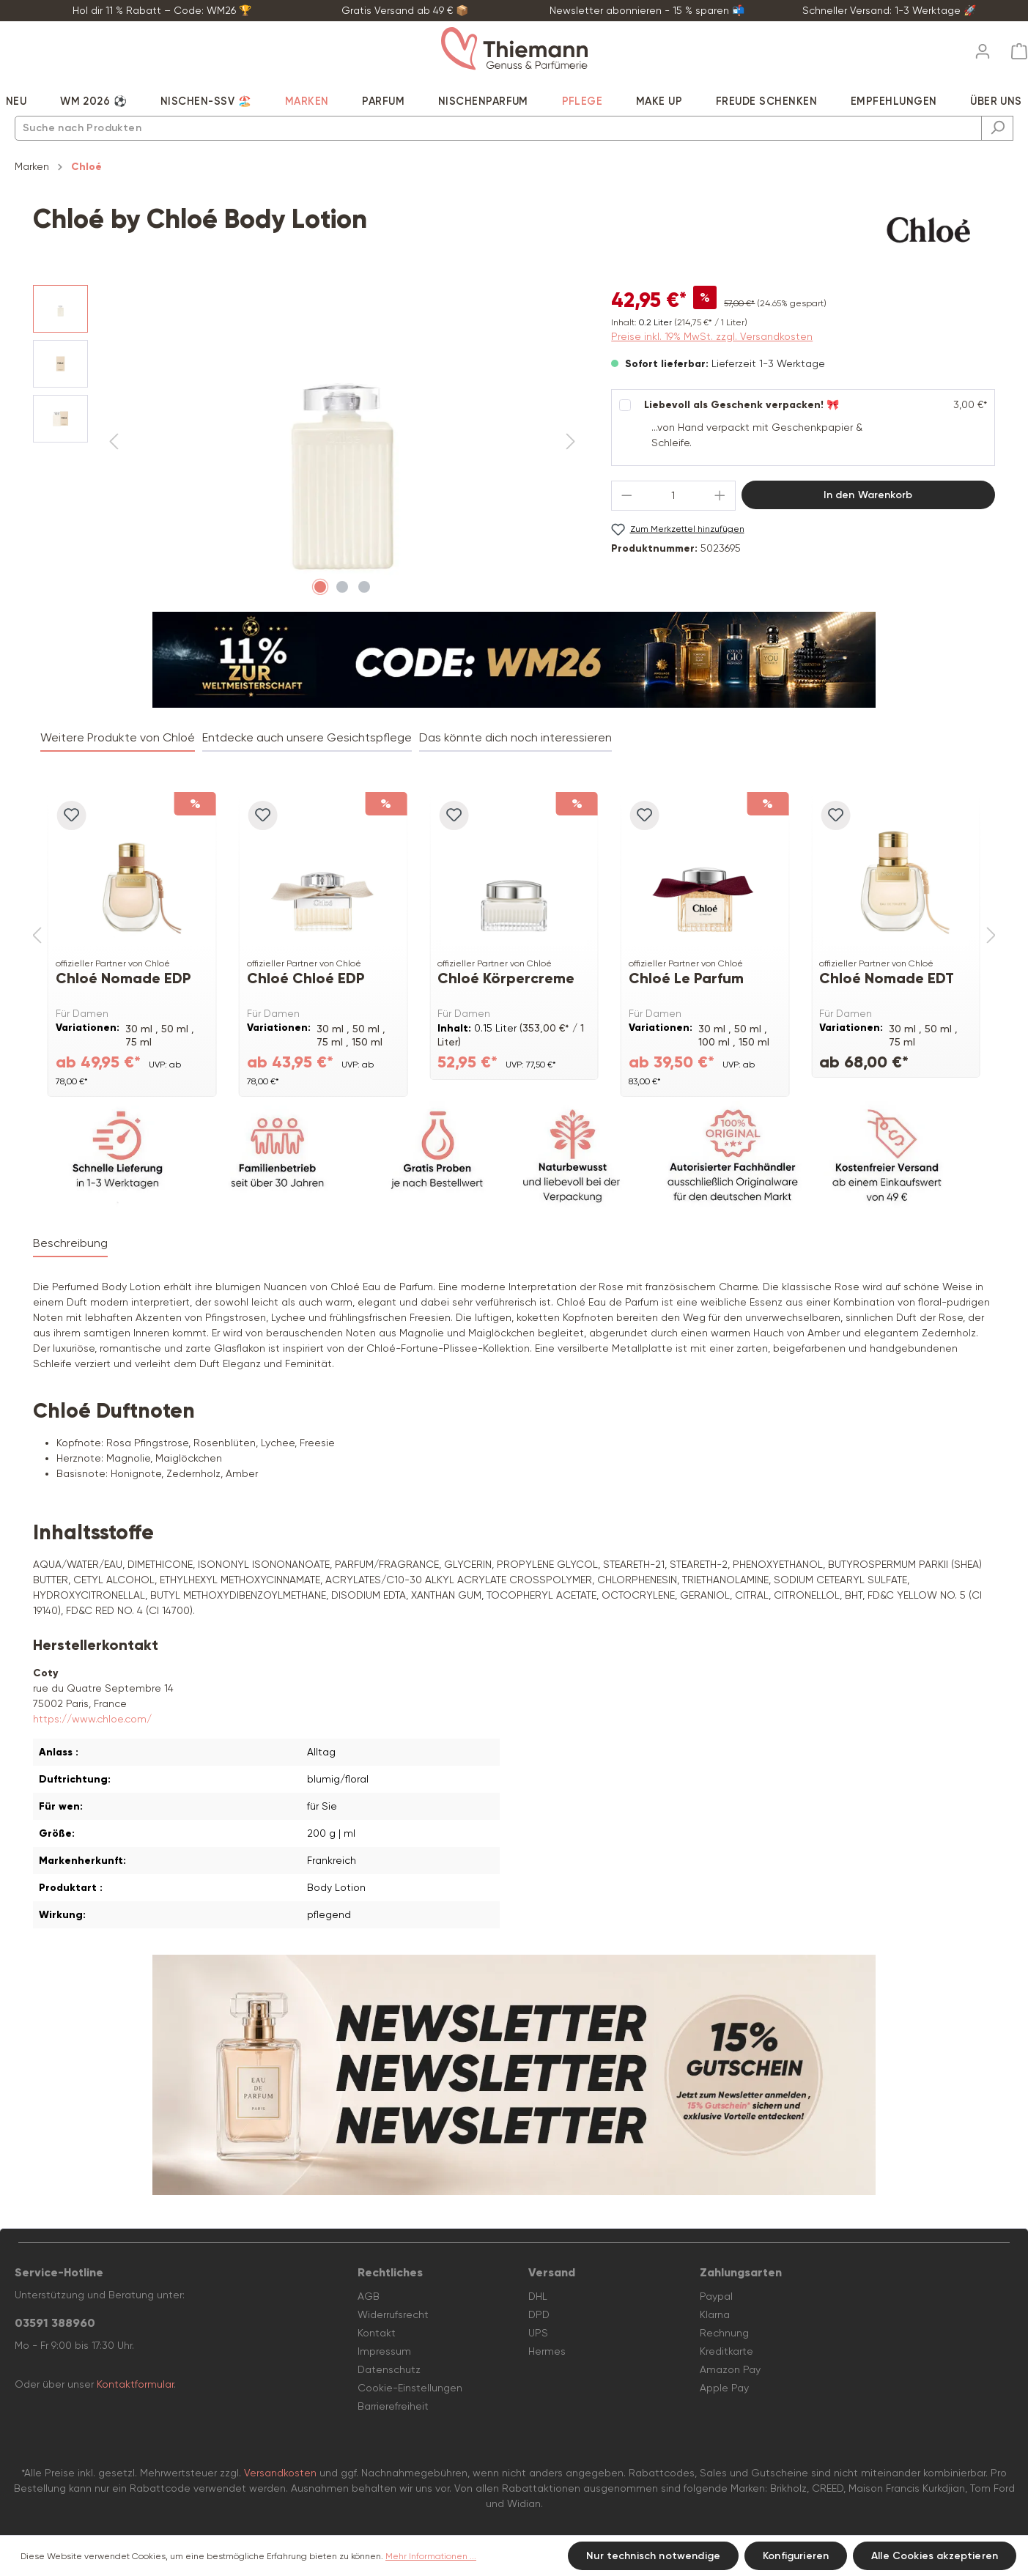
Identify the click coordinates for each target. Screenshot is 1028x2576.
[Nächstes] (571, 442)
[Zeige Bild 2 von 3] (342, 587)
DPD (539, 2314)
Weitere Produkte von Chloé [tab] (117, 737)
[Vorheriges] (114, 442)
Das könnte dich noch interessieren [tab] (515, 737)
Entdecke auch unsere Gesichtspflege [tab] (307, 737)
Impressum (384, 2351)
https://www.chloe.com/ (92, 1719)
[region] (307, 442)
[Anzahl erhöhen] (720, 496)
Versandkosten (280, 2473)
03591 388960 (55, 2323)
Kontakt (377, 2333)
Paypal (716, 2296)
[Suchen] (997, 128)
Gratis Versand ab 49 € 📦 (404, 10)
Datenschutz (389, 2369)
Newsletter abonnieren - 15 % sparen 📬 (647, 10)
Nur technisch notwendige (653, 2556)
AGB (369, 2296)
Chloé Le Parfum (686, 978)
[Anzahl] (673, 496)
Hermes (547, 2351)
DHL (537, 2296)
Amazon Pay (730, 2369)
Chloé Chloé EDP (306, 978)
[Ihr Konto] (982, 47)
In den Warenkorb (868, 495)
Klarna (715, 2314)
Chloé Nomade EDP (123, 978)
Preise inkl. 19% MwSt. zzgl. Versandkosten (712, 336)
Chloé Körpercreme (505, 978)
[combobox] (498, 128)
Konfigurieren (796, 2556)
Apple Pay (724, 2388)
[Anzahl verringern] (626, 496)
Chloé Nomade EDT (886, 978)
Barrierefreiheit (393, 2406)
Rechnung (724, 2333)
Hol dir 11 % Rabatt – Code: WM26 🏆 (162, 10)
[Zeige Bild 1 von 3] (320, 587)
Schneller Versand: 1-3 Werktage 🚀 (889, 10)
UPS (538, 2333)
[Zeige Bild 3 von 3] (364, 587)
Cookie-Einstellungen (410, 2388)
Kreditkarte (726, 2351)
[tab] (70, 1244)
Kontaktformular (135, 2384)
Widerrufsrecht (393, 2314)
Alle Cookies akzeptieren (934, 2556)
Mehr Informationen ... (430, 2556)
